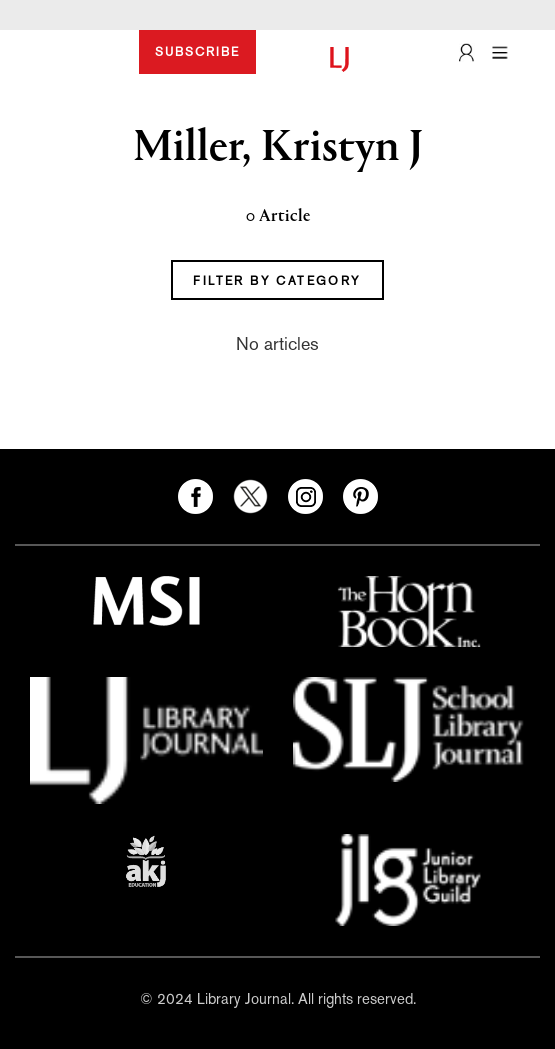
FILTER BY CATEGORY (277, 281)
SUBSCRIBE (197, 52)
